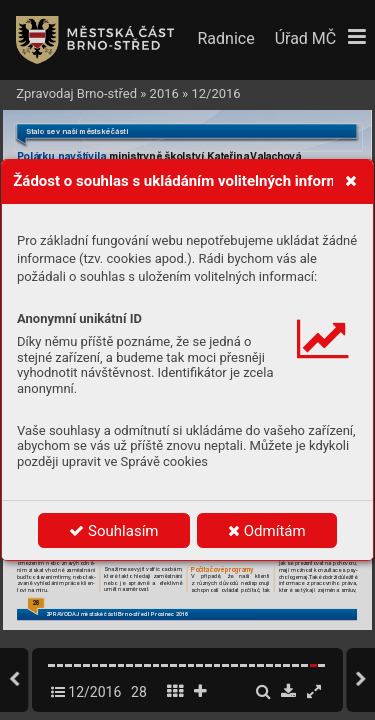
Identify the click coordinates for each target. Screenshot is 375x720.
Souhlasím (113, 531)
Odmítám (267, 531)
